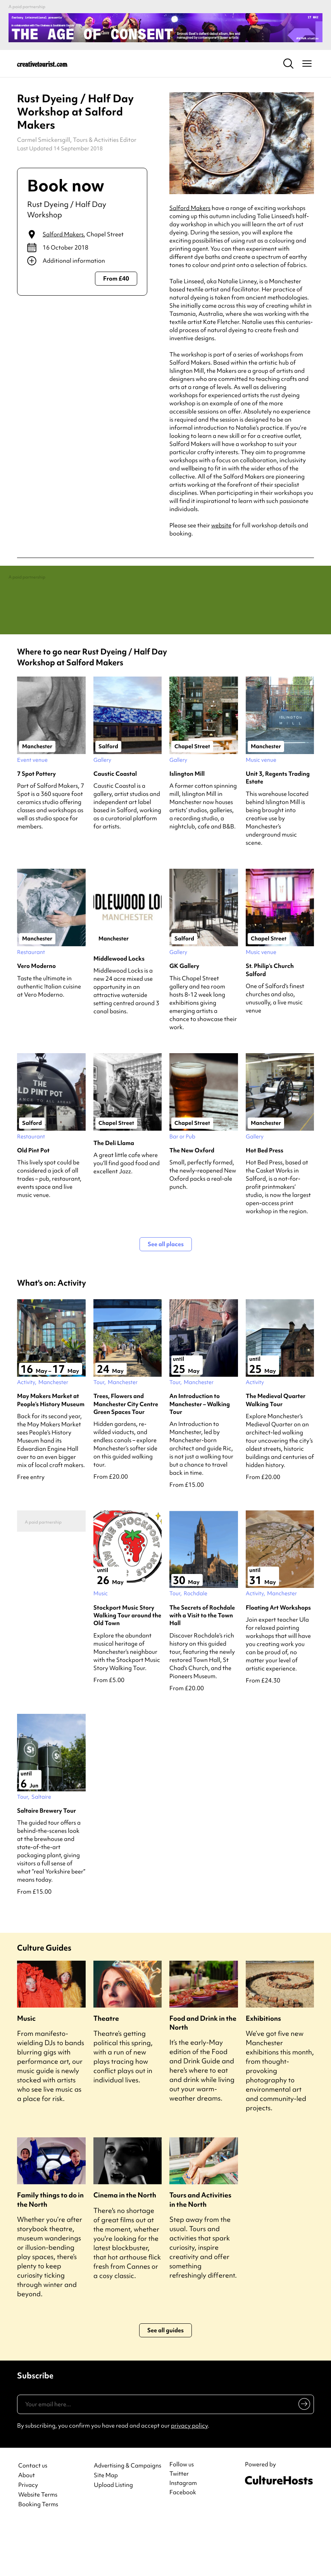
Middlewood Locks (119, 1010)
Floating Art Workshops (278, 1659)
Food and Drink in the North (202, 2075)
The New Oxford (191, 1202)
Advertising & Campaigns (127, 2517)
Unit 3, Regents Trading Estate (278, 829)
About (26, 2527)
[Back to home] (42, 63)
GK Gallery (184, 1018)
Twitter (179, 2525)
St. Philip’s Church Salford (270, 1022)
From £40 (116, 278)
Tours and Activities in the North (200, 2251)
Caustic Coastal (115, 826)
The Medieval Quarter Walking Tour (275, 1452)
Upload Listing (113, 2537)
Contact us (32, 2517)
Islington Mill (187, 826)
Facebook (182, 2544)
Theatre (106, 2070)
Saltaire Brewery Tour (46, 1863)
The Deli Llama (113, 1194)
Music (26, 2070)
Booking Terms (38, 2556)
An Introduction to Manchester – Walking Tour (199, 1456)
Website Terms (37, 2546)
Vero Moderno (36, 1018)
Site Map (106, 2527)
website (221, 525)
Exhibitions (263, 2070)
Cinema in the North (124, 2246)
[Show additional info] (82, 260)
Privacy (28, 2537)
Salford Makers (63, 234)
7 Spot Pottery (36, 826)
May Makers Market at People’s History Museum (50, 1452)
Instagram (183, 2535)
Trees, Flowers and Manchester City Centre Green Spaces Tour (125, 1456)
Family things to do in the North (50, 2251)
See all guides (165, 2382)
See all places (166, 1296)
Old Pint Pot (33, 1202)
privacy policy (189, 2477)
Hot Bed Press (264, 1202)
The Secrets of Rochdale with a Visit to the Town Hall (202, 1667)
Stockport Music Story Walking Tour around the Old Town (127, 1667)
